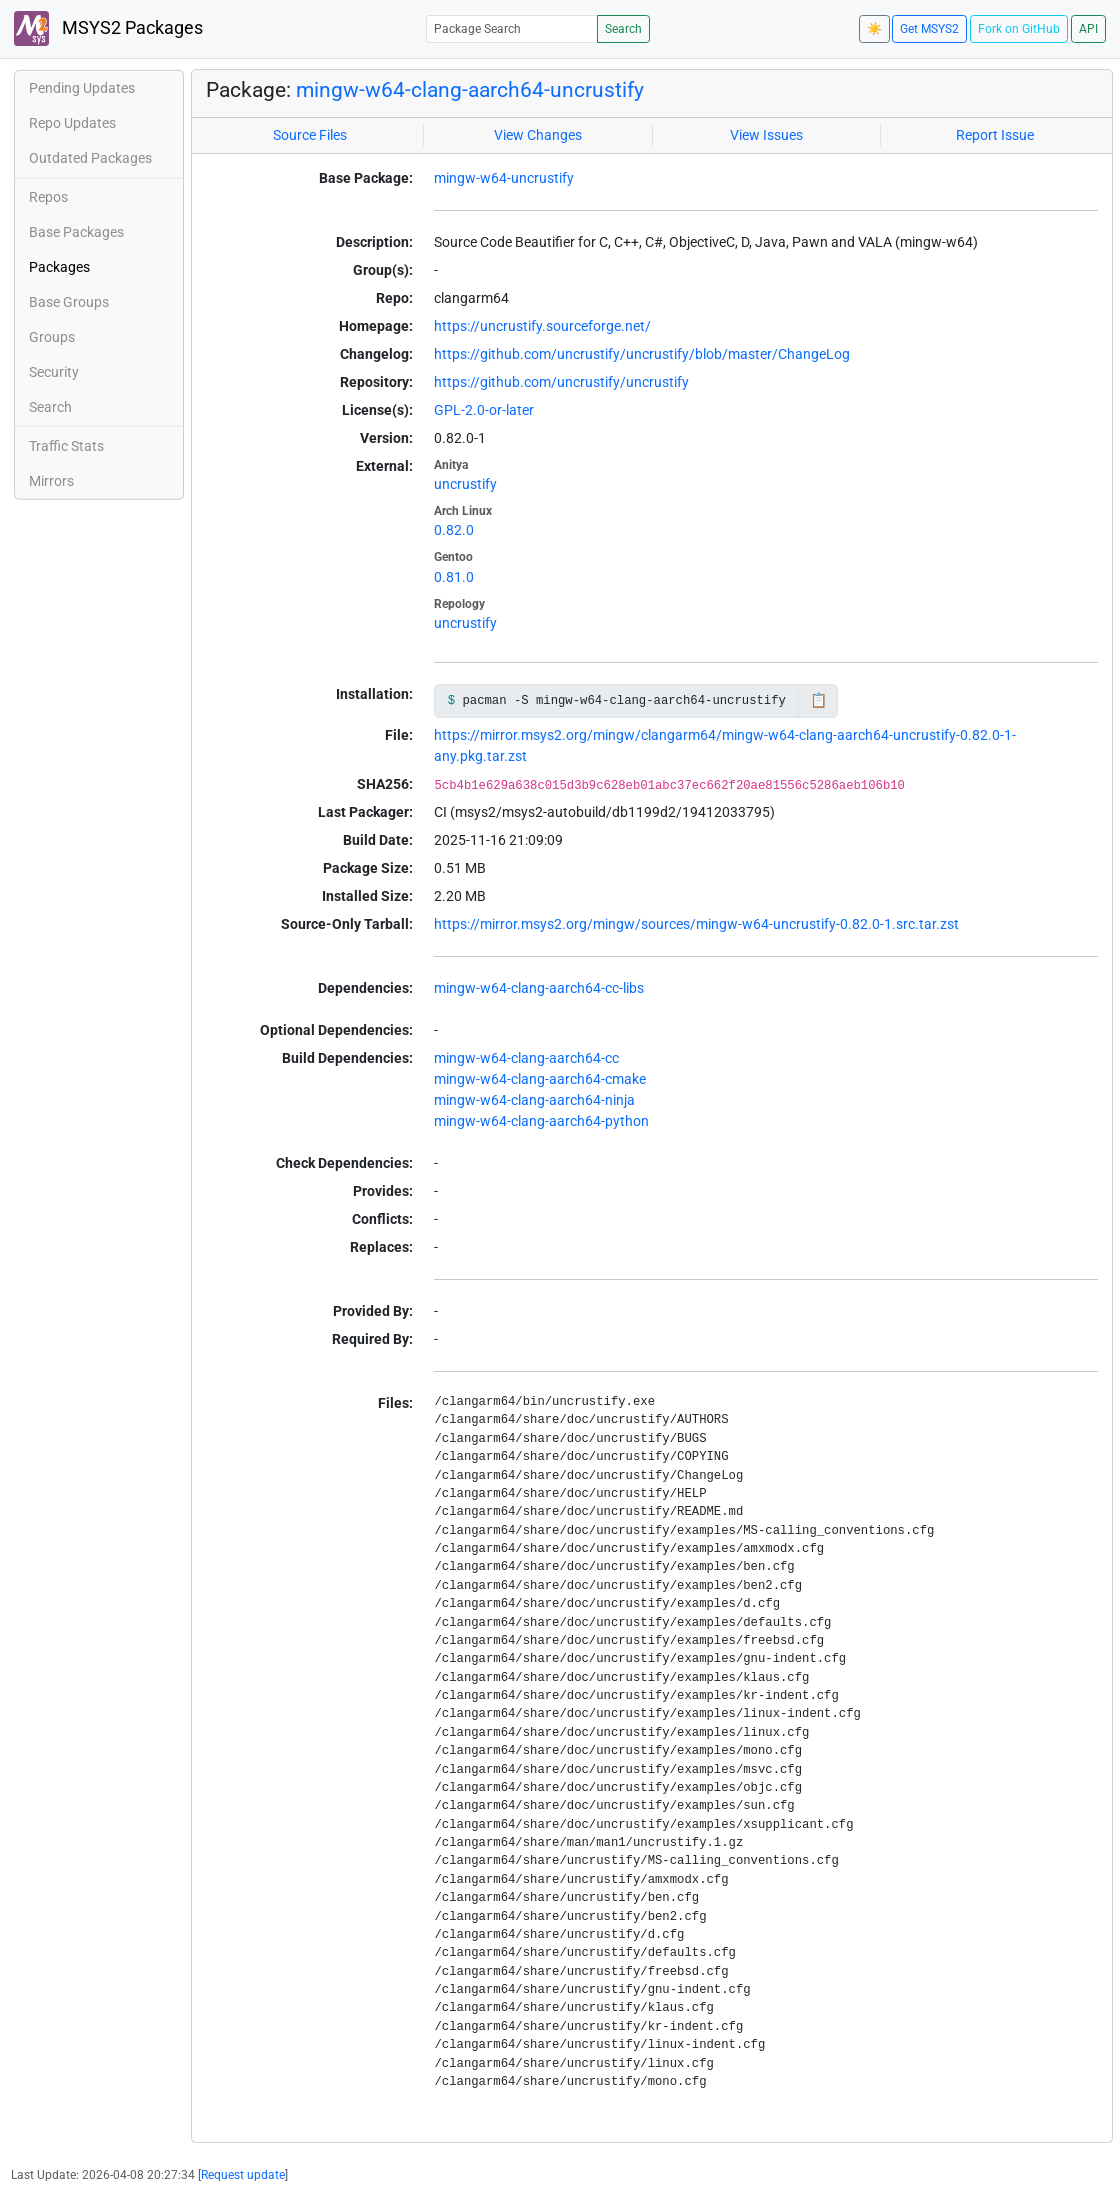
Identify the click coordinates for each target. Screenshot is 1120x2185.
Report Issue (995, 135)
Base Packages (76, 232)
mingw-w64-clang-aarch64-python (541, 1121)
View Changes (538, 135)
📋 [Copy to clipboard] (818, 700)
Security (54, 372)
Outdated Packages (90, 158)
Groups (52, 337)
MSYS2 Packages (108, 28)
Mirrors (51, 481)
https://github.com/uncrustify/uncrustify (561, 382)
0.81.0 (454, 577)
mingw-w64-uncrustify (504, 178)
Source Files (310, 135)
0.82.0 (454, 530)
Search (623, 29)
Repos (48, 197)
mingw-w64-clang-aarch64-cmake (540, 1079)
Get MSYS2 (929, 29)
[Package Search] (512, 28)
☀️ (874, 29)
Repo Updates (72, 123)
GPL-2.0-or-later (484, 410)
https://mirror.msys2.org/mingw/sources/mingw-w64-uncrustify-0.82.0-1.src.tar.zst (696, 924)
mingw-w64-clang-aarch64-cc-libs (539, 988)
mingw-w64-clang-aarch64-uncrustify (470, 89)
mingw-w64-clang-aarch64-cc (526, 1058)
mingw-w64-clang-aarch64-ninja (534, 1100)
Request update (243, 2175)
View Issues (766, 135)
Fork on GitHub (1019, 29)
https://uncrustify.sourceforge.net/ (542, 326)
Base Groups (69, 302)
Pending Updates (82, 88)
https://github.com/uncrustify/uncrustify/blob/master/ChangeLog (642, 354)
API (1088, 29)
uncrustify (465, 484)
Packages (59, 267)
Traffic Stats (66, 446)
